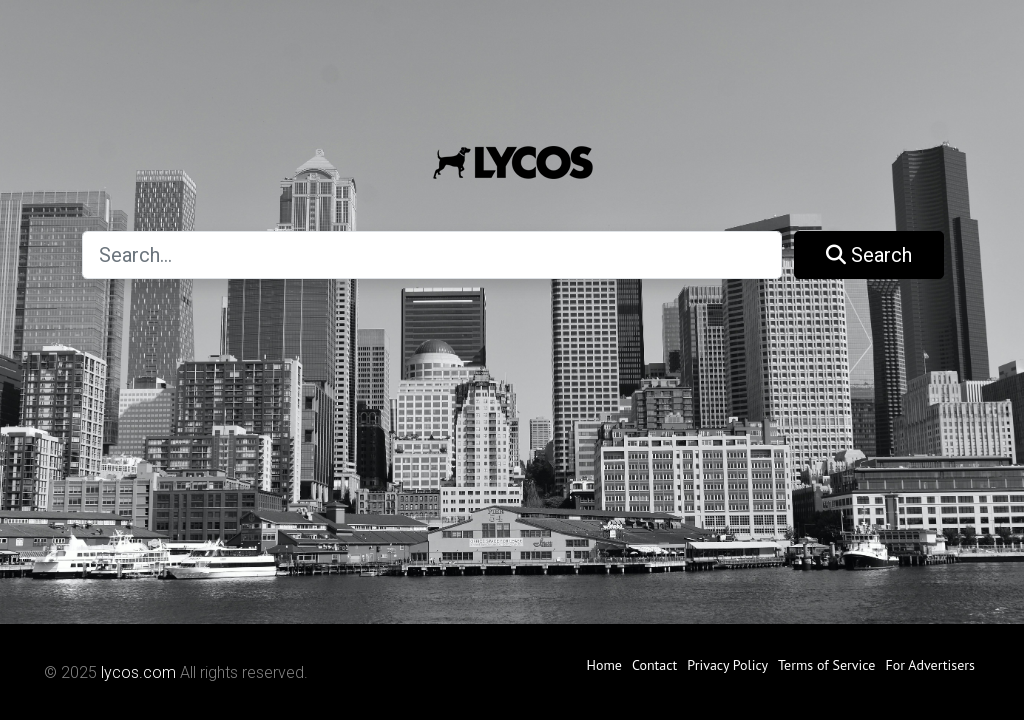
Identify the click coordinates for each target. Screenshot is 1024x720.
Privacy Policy (727, 665)
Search (869, 255)
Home (603, 665)
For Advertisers (930, 665)
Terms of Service (826, 665)
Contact (654, 665)
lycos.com (138, 672)
